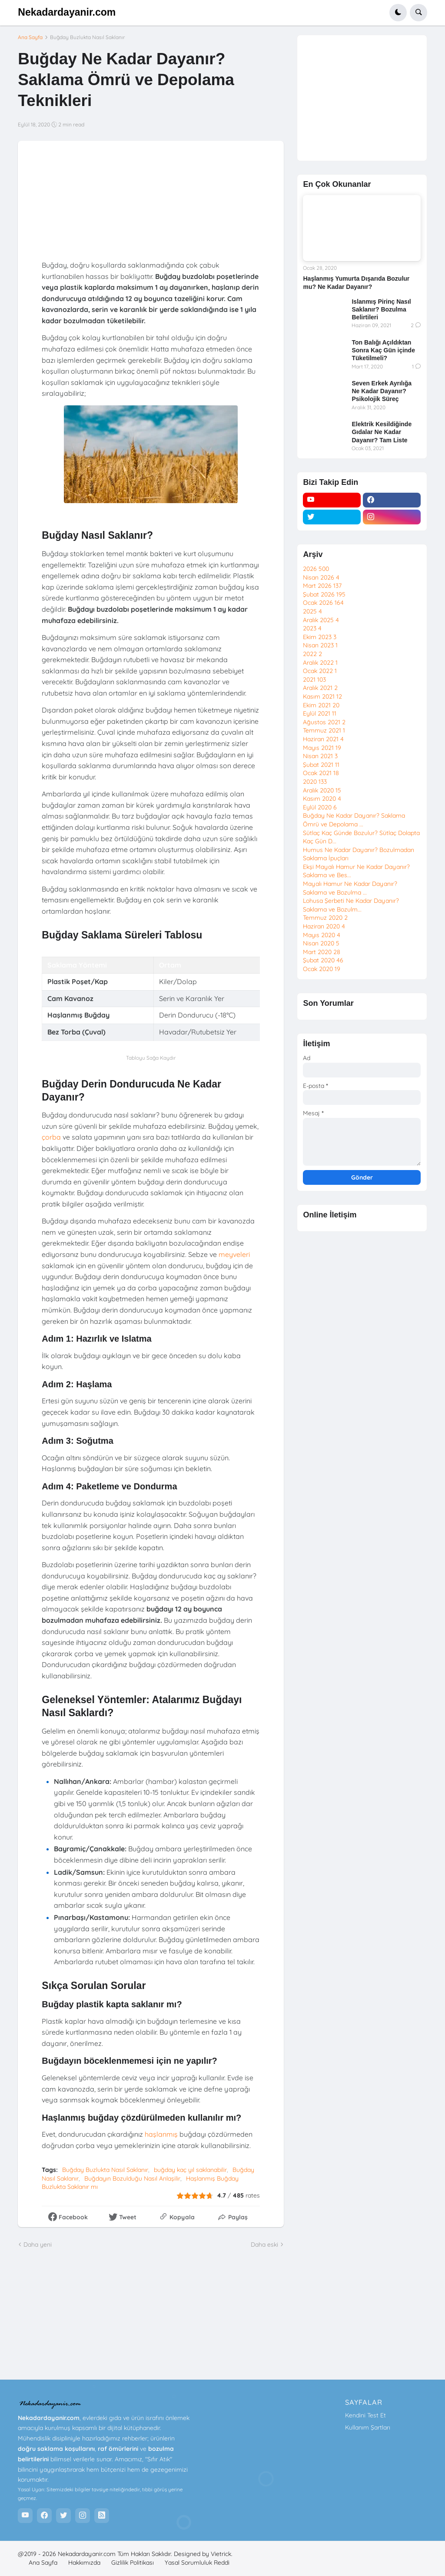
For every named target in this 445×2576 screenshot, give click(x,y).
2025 (312, 611)
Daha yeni (37, 2244)
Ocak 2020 (321, 969)
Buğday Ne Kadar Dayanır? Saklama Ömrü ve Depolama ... (354, 820)
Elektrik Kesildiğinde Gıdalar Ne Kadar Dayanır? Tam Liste (382, 432)
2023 (312, 628)
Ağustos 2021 (324, 722)
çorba (51, 1137)
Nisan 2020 (321, 943)
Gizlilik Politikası (132, 2562)
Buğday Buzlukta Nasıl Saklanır (87, 37)
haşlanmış (161, 2134)
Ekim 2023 (319, 637)
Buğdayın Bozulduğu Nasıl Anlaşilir (132, 2178)
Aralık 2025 (321, 620)
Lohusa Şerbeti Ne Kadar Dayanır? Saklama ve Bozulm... (351, 905)
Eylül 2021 (319, 713)
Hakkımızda (84, 2562)
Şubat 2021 (321, 765)
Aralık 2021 (320, 688)
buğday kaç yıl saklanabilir (190, 2170)
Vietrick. (221, 2554)
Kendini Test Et (365, 2415)
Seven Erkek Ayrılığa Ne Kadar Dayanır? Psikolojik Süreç (381, 391)
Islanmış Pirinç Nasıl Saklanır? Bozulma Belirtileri (381, 309)
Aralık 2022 (320, 662)
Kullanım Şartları (367, 2427)
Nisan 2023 (320, 645)
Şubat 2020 (323, 960)
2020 (315, 782)
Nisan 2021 (320, 756)
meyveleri (234, 1254)
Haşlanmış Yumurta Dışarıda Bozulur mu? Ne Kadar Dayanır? (356, 282)
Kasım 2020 (322, 798)
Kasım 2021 (322, 696)
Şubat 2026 (324, 594)
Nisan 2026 (321, 577)
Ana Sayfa (30, 37)
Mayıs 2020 (321, 935)
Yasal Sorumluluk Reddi (197, 2562)
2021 (314, 679)
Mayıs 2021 (322, 748)
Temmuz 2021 (324, 730)
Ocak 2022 (320, 671)
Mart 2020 (321, 952)
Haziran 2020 (324, 926)
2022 (312, 654)
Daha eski (264, 2244)
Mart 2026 (322, 586)
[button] (398, 12)
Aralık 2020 (322, 790)
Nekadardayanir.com (67, 12)
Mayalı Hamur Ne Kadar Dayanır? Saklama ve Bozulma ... (350, 888)
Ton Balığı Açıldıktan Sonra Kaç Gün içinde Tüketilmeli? (383, 350)
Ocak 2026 (323, 603)
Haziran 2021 (323, 739)
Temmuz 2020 (325, 918)
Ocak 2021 (321, 773)
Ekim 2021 (321, 705)
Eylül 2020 (320, 807)
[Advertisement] (362, 97)
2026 (316, 569)
